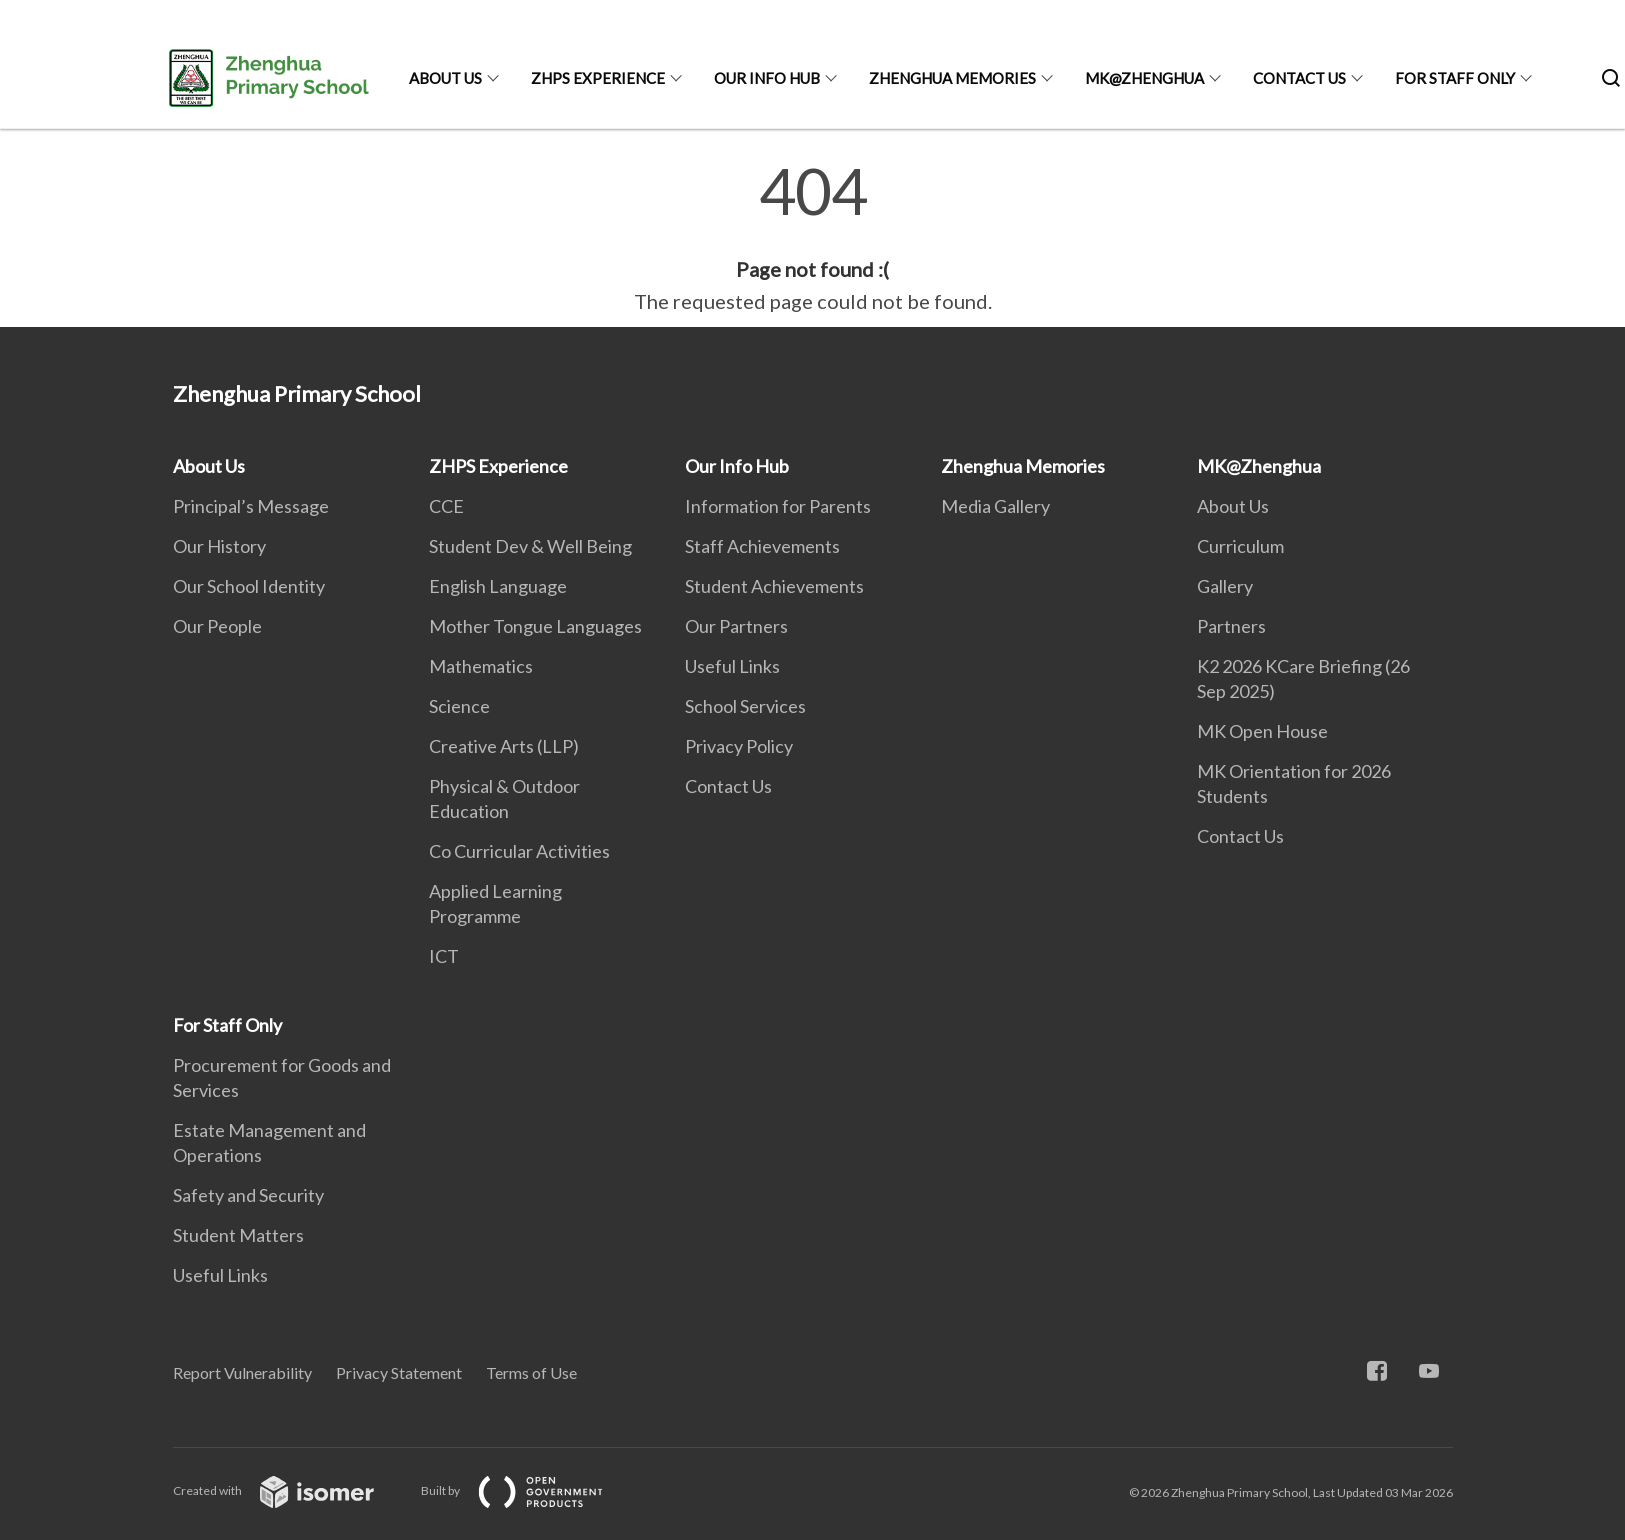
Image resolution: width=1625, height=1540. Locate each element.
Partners (1231, 626)
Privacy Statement (399, 1372)
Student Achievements (774, 586)
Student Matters (238, 1235)
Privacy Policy (739, 746)
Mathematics (481, 666)
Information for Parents (778, 506)
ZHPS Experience (598, 78)
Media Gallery (995, 506)
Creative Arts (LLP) (504, 746)
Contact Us (1299, 78)
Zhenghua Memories (952, 78)
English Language (498, 586)
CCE (446, 506)
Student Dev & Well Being (530, 546)
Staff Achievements (762, 546)
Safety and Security (248, 1195)
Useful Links (732, 666)
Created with (289, 1490)
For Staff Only (1455, 78)
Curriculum (1240, 546)
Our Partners (736, 626)
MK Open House (1262, 731)
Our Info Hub (767, 78)
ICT (444, 956)
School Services (745, 706)
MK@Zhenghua (1144, 78)
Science (459, 706)
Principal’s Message (251, 506)
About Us (445, 78)
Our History (219, 546)
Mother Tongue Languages (535, 626)
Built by (528, 1490)
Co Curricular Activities (519, 851)
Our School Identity (249, 586)
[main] (812, 238)
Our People (217, 626)
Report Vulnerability (242, 1372)
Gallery (1225, 586)
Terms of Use (531, 1372)
